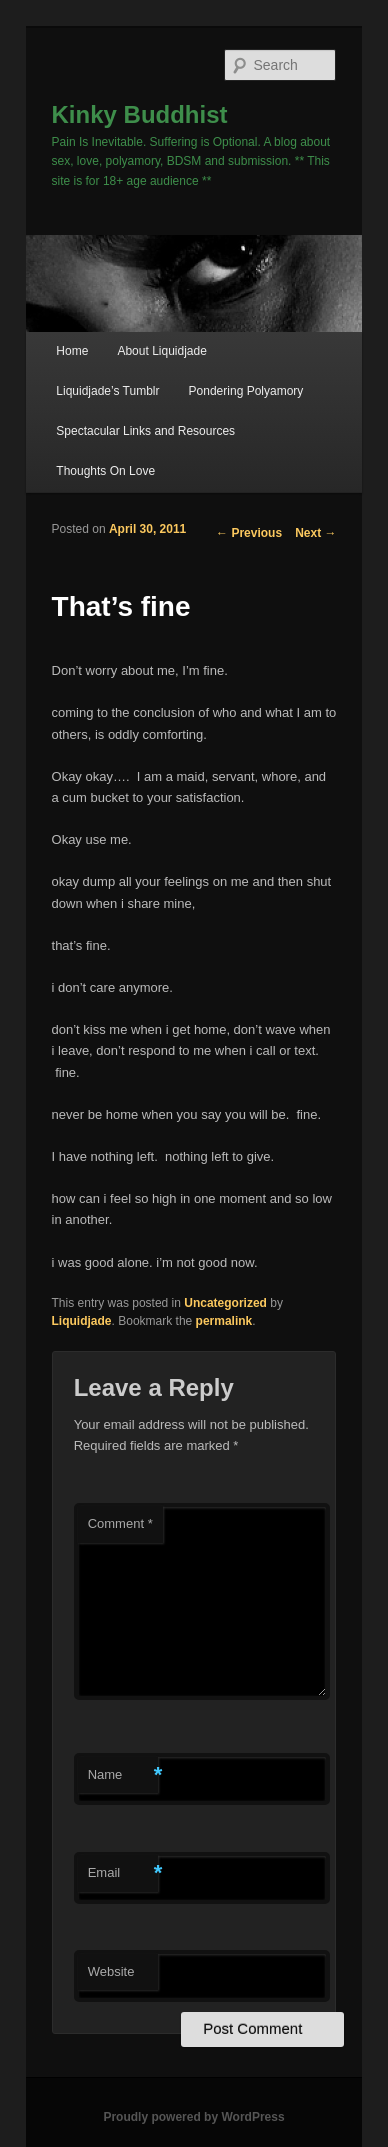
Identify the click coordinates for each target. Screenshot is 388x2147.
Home (72, 351)
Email (123, 1873)
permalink (224, 1321)
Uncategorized (225, 1303)
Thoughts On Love (105, 471)
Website (111, 1971)
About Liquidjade (161, 351)
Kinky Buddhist (140, 114)
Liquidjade (82, 1321)
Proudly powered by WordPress (193, 2117)
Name (123, 1775)
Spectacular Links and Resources (145, 431)
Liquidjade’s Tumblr (107, 391)
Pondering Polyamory (246, 391)
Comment (120, 1523)
